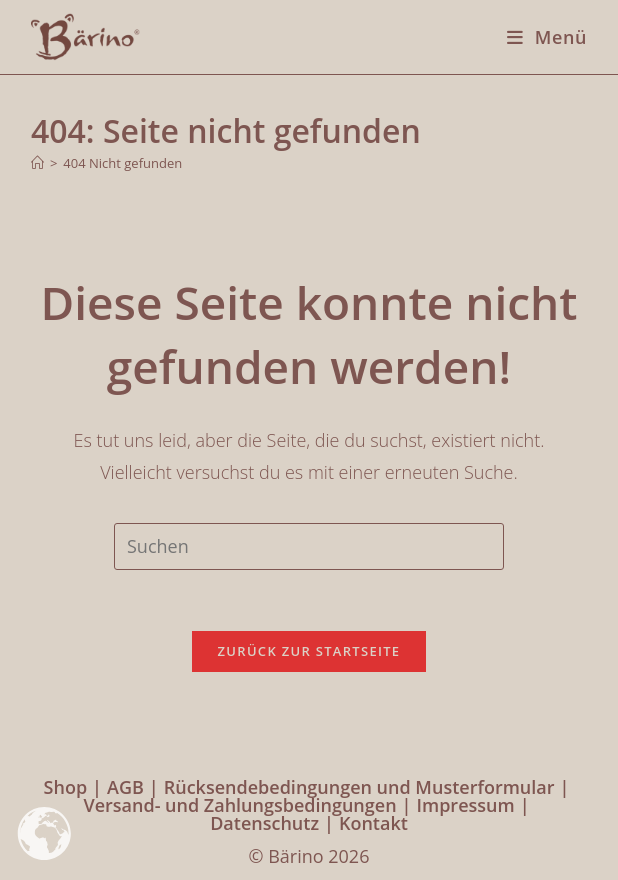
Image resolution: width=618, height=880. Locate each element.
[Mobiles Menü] (539, 37)
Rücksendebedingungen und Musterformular (359, 787)
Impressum (466, 805)
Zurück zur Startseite (309, 651)
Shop (66, 787)
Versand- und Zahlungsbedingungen (239, 805)
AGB (125, 787)
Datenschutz (264, 823)
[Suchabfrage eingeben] (309, 546)
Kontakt (373, 823)
